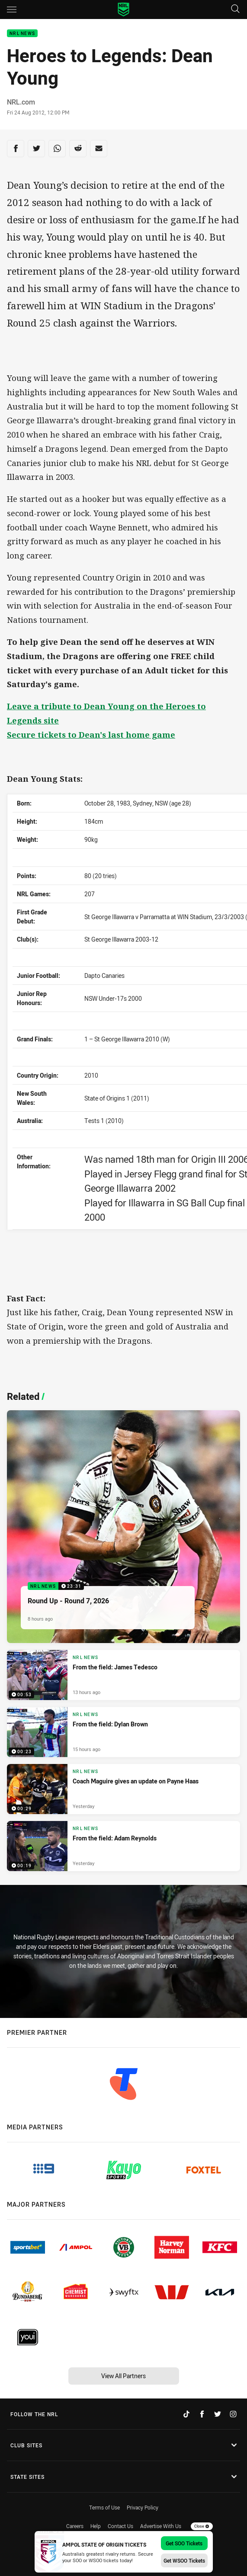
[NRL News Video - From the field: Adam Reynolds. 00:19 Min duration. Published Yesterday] (123, 1846)
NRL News (22, 33)
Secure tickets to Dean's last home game (91, 734)
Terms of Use (104, 2507)
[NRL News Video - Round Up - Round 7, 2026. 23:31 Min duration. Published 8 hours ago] (123, 1526)
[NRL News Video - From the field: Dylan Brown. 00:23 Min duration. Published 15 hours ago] (123, 1732)
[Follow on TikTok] (186, 2414)
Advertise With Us (160, 2525)
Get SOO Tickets (184, 2543)
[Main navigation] (11, 9)
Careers (74, 2525)
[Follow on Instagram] (233, 2414)
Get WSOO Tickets (184, 2560)
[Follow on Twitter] (217, 2414)
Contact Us (120, 2525)
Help (95, 2525)
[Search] (235, 9)
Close (201, 2526)
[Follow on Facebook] (202, 2414)
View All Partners (123, 2376)
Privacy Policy (142, 2507)
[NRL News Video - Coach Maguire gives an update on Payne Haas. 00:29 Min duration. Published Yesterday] (123, 1789)
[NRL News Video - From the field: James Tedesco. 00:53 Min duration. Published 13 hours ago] (123, 1675)
